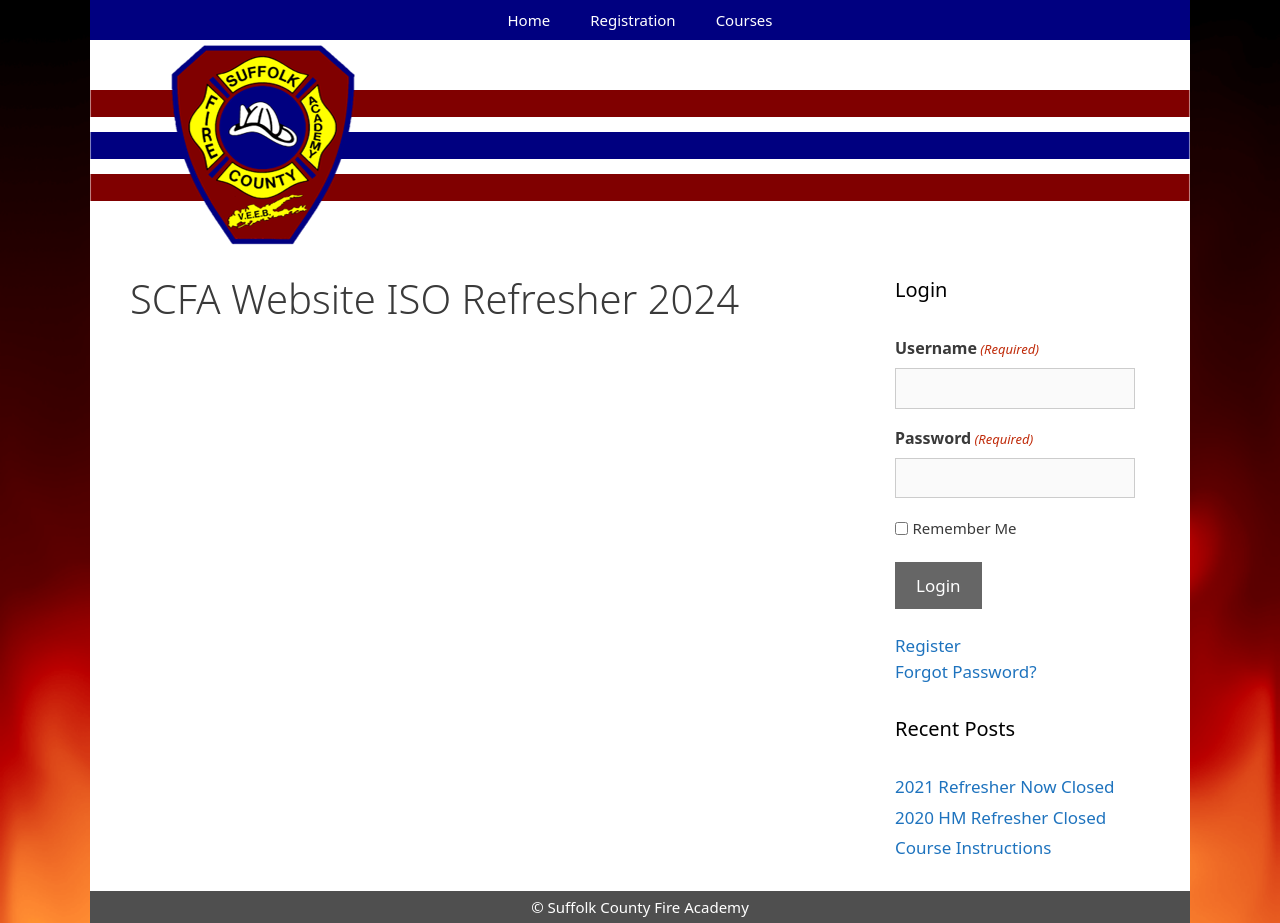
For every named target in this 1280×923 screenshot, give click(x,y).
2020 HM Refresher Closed (1000, 817)
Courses (744, 20)
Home (529, 20)
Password (964, 438)
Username (967, 348)
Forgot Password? (966, 671)
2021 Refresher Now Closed (1005, 786)
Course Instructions (973, 847)
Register (928, 645)
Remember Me (964, 528)
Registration (632, 20)
